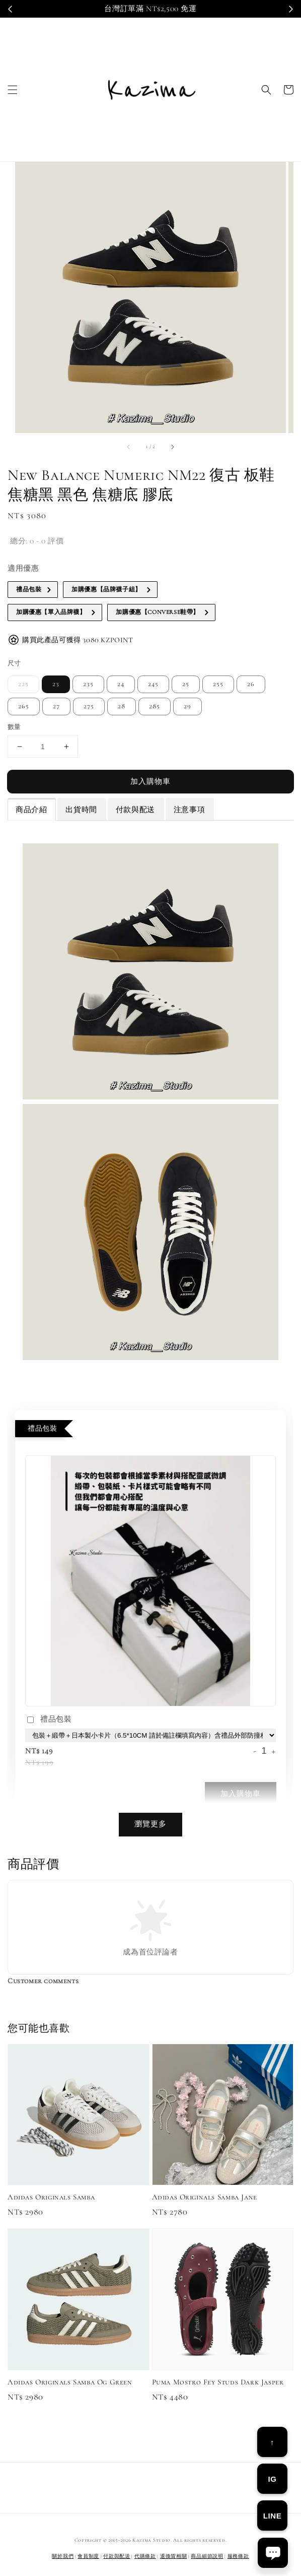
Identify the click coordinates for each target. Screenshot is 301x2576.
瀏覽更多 (150, 1823)
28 (121, 706)
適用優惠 (23, 568)
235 (88, 684)
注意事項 (189, 809)
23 (55, 684)
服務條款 (238, 2556)
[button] (13, 90)
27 (56, 706)
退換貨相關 (173, 2556)
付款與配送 (135, 809)
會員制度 (88, 2556)
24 (120, 684)
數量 (14, 727)
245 (153, 684)
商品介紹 (31, 809)
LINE (272, 2515)
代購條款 (145, 2556)
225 (23, 684)
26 (251, 684)
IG (272, 2479)
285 (154, 706)
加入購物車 (150, 781)
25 (185, 684)
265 (23, 706)
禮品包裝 (48, 1720)
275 (89, 706)
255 (218, 684)
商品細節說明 (207, 2556)
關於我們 (62, 2556)
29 (187, 706)
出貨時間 (81, 809)
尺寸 (14, 663)
